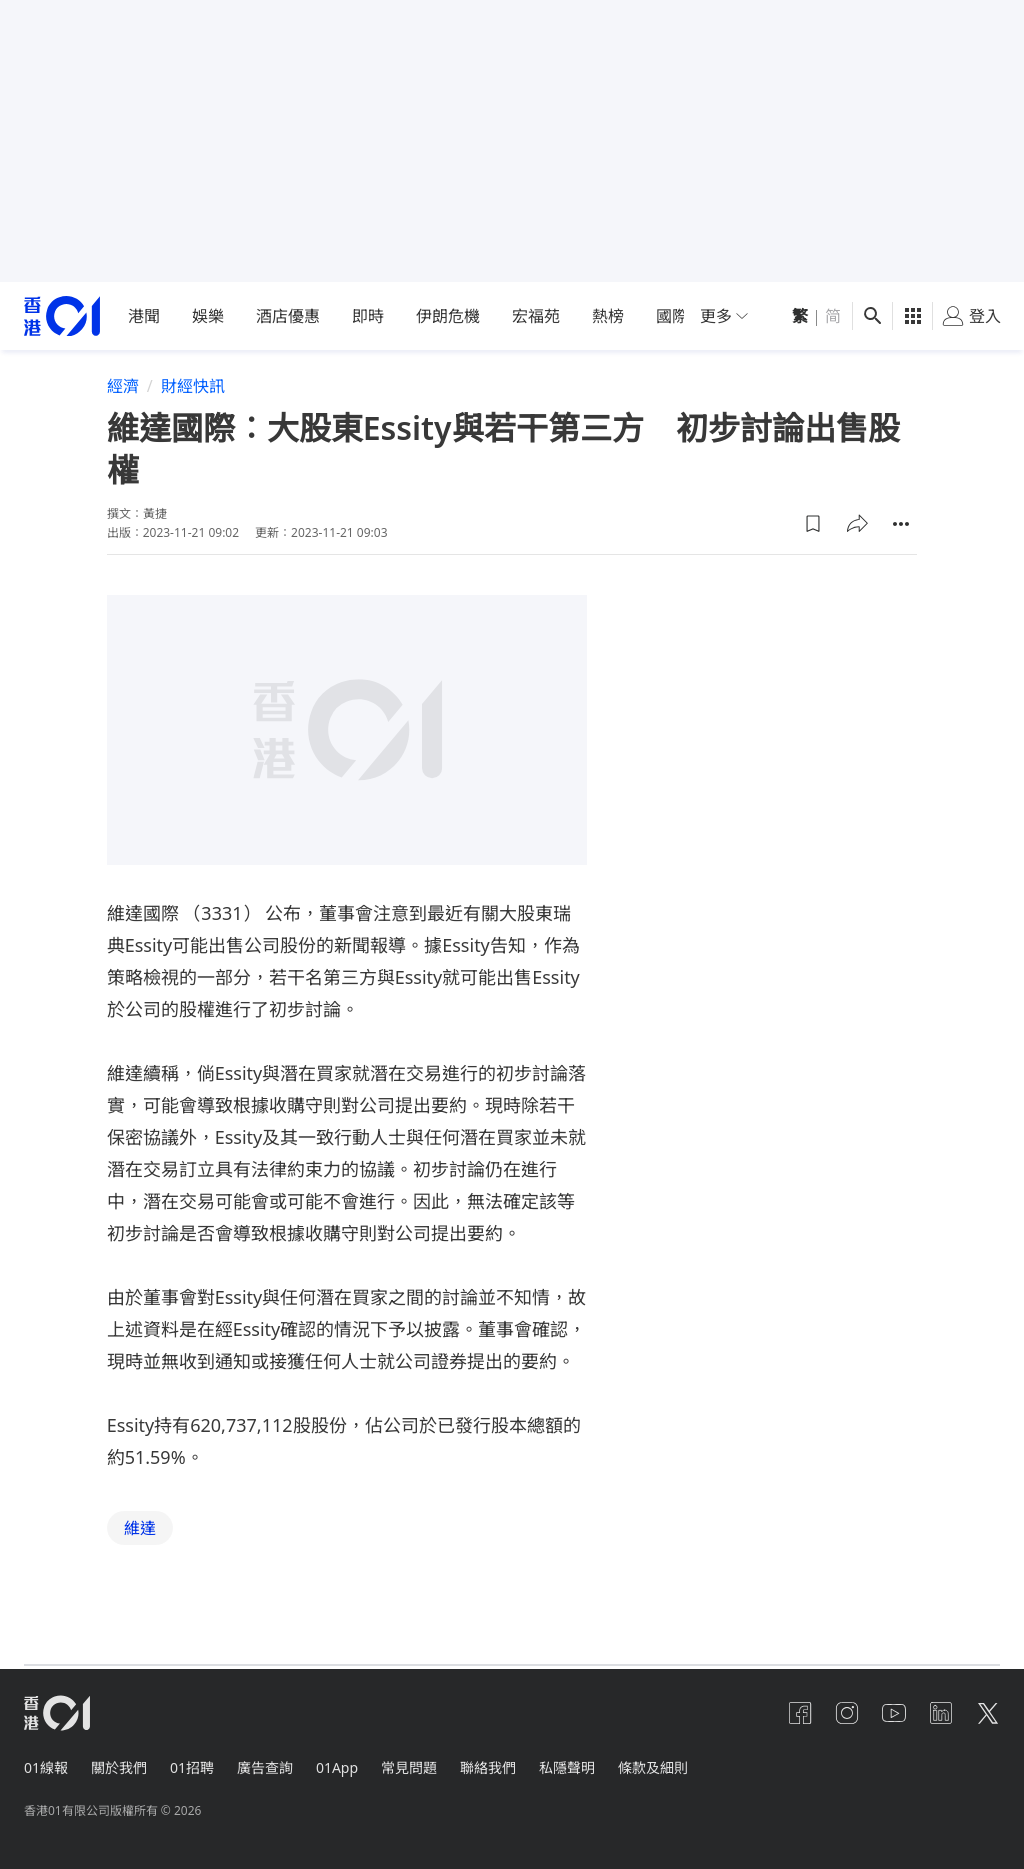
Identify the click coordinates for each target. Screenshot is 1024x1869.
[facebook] (796, 1713)
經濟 (123, 386)
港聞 (144, 316)
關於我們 (120, 1766)
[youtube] (892, 1713)
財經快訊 (193, 386)
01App (341, 1766)
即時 (368, 316)
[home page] (62, 316)
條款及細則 (661, 1766)
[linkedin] (940, 1713)
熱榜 (608, 316)
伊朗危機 (448, 316)
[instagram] (844, 1713)
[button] (813, 524)
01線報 (46, 1766)
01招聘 (194, 1766)
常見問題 (414, 1766)
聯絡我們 (494, 1766)
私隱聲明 (574, 1766)
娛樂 (208, 316)
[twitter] (988, 1713)
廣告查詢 (268, 1766)
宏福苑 (536, 316)
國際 (672, 316)
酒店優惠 (288, 316)
